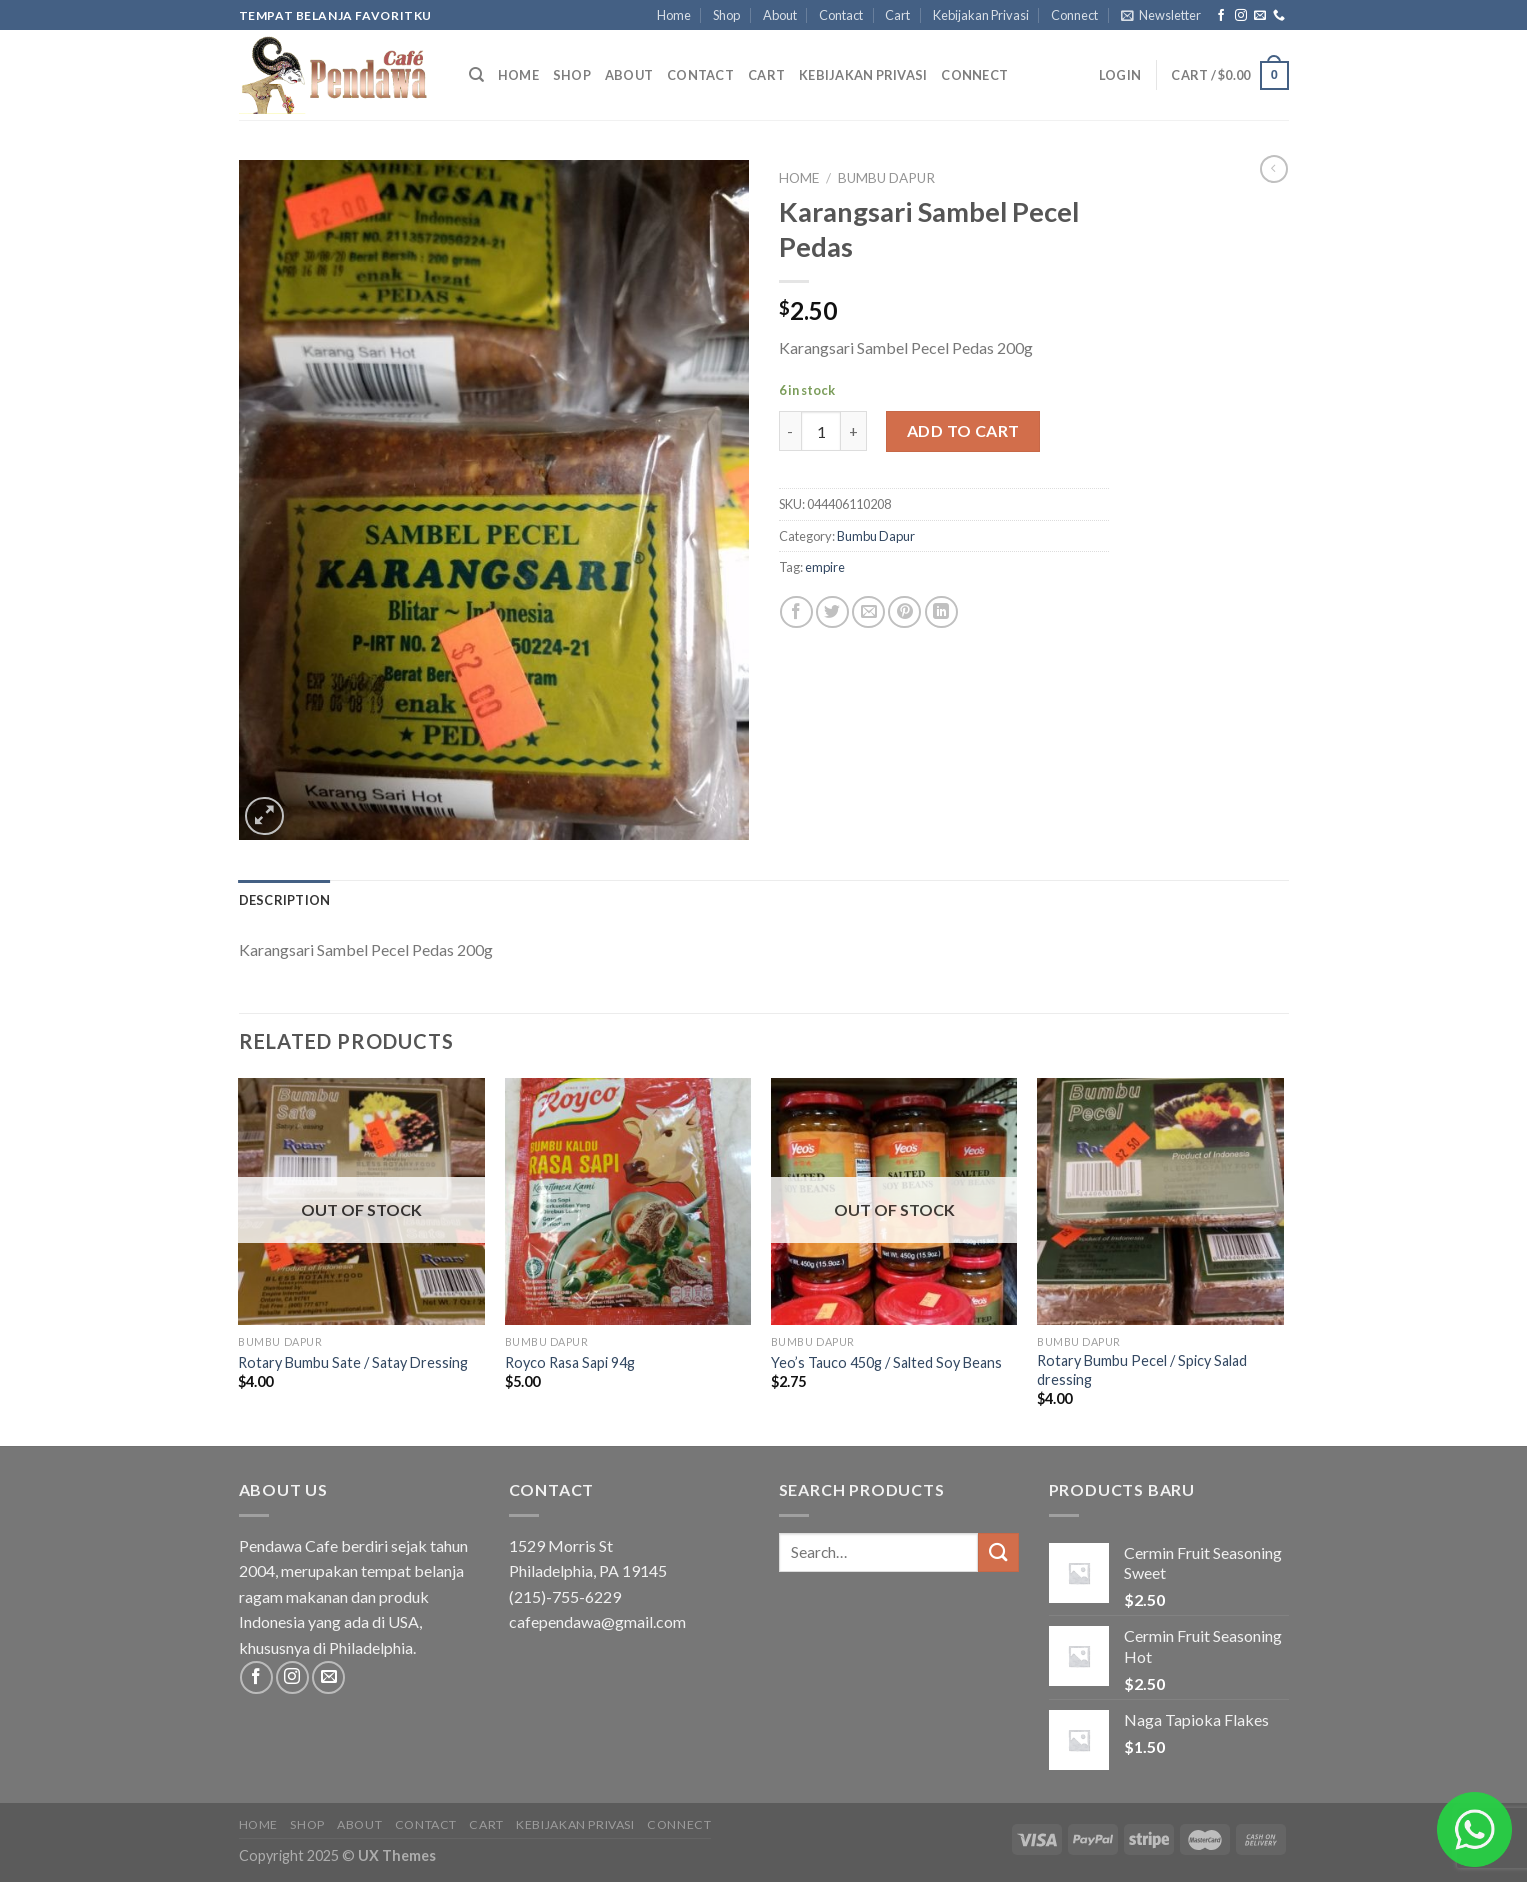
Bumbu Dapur (886, 178)
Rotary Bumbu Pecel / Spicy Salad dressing (1142, 1370)
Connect (1074, 15)
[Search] (476, 75)
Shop (726, 15)
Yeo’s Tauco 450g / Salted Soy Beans (886, 1362)
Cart (897, 15)
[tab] (285, 900)
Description (285, 900)
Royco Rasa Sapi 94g (570, 1362)
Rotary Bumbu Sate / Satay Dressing (353, 1362)
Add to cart (963, 430)
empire (825, 567)
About (780, 15)
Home (674, 15)
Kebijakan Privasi (981, 15)
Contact (841, 15)
